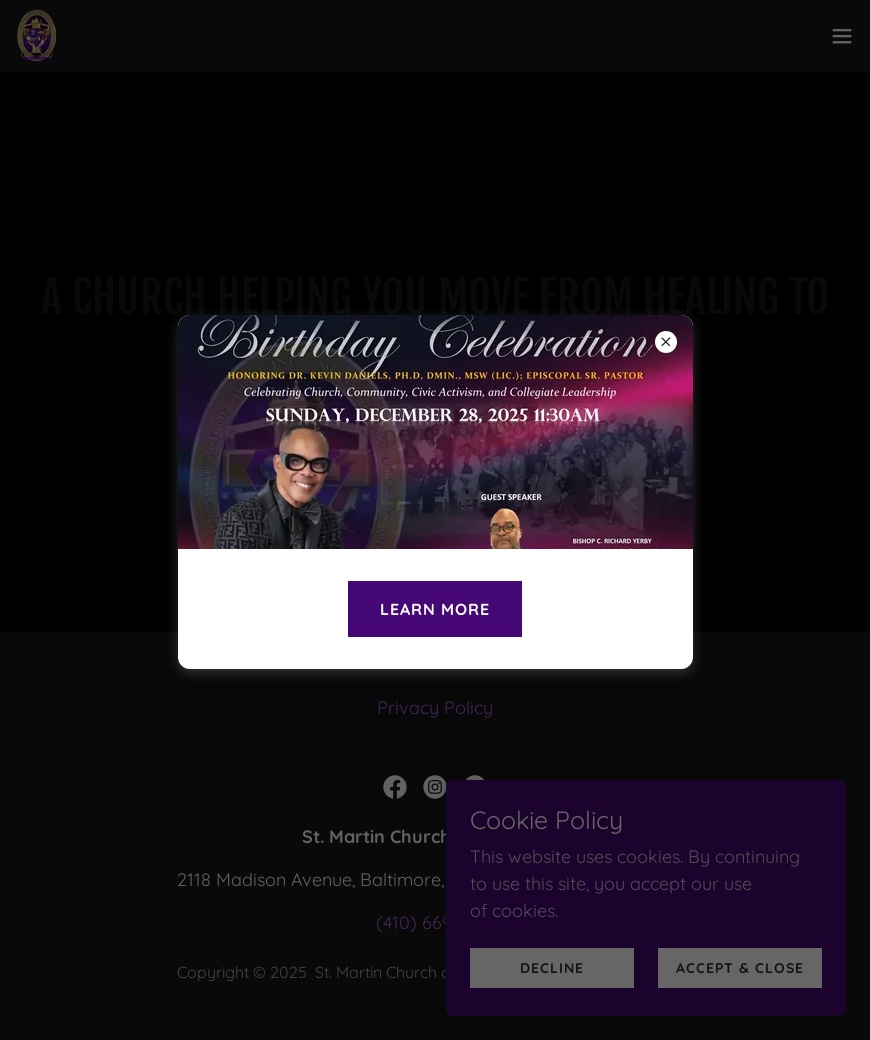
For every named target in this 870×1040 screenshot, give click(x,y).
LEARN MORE (435, 609)
